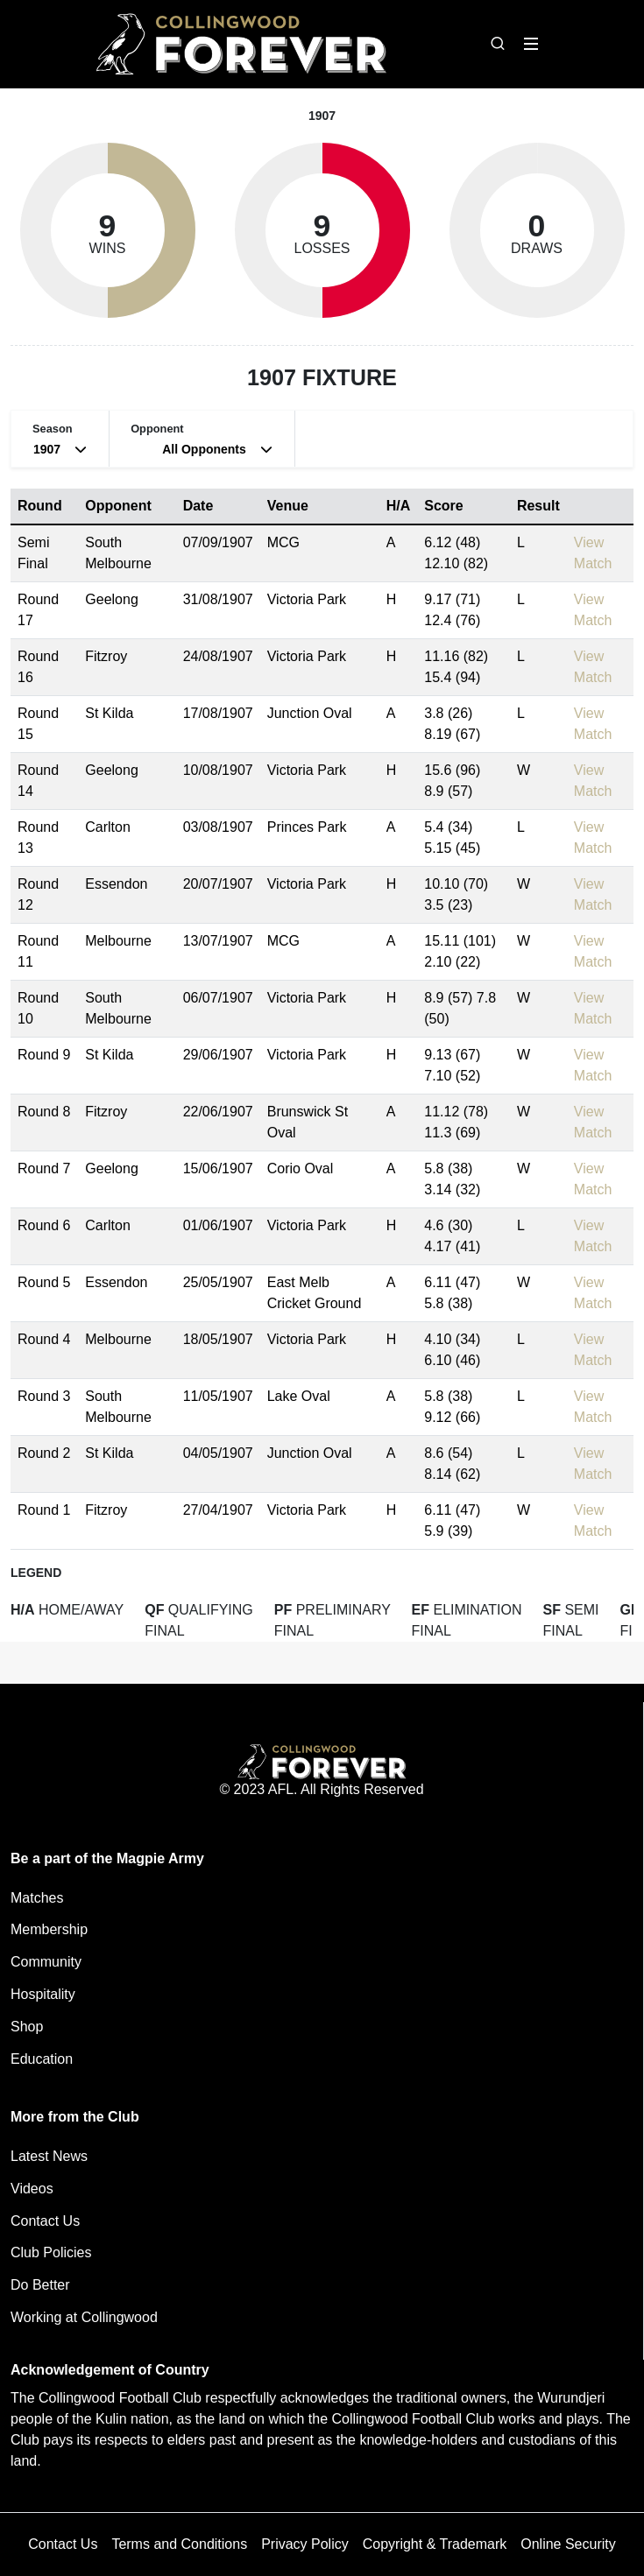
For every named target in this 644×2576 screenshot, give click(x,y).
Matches (37, 1897)
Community (46, 1961)
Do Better (40, 2284)
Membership (49, 1929)
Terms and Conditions (179, 2544)
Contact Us (45, 2221)
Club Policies (51, 2252)
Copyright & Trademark (435, 2544)
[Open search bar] (497, 44)
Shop (27, 2026)
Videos (32, 2188)
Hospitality (43, 1994)
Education (42, 2059)
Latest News (49, 2156)
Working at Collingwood (84, 2317)
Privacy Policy (305, 2544)
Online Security (568, 2544)
